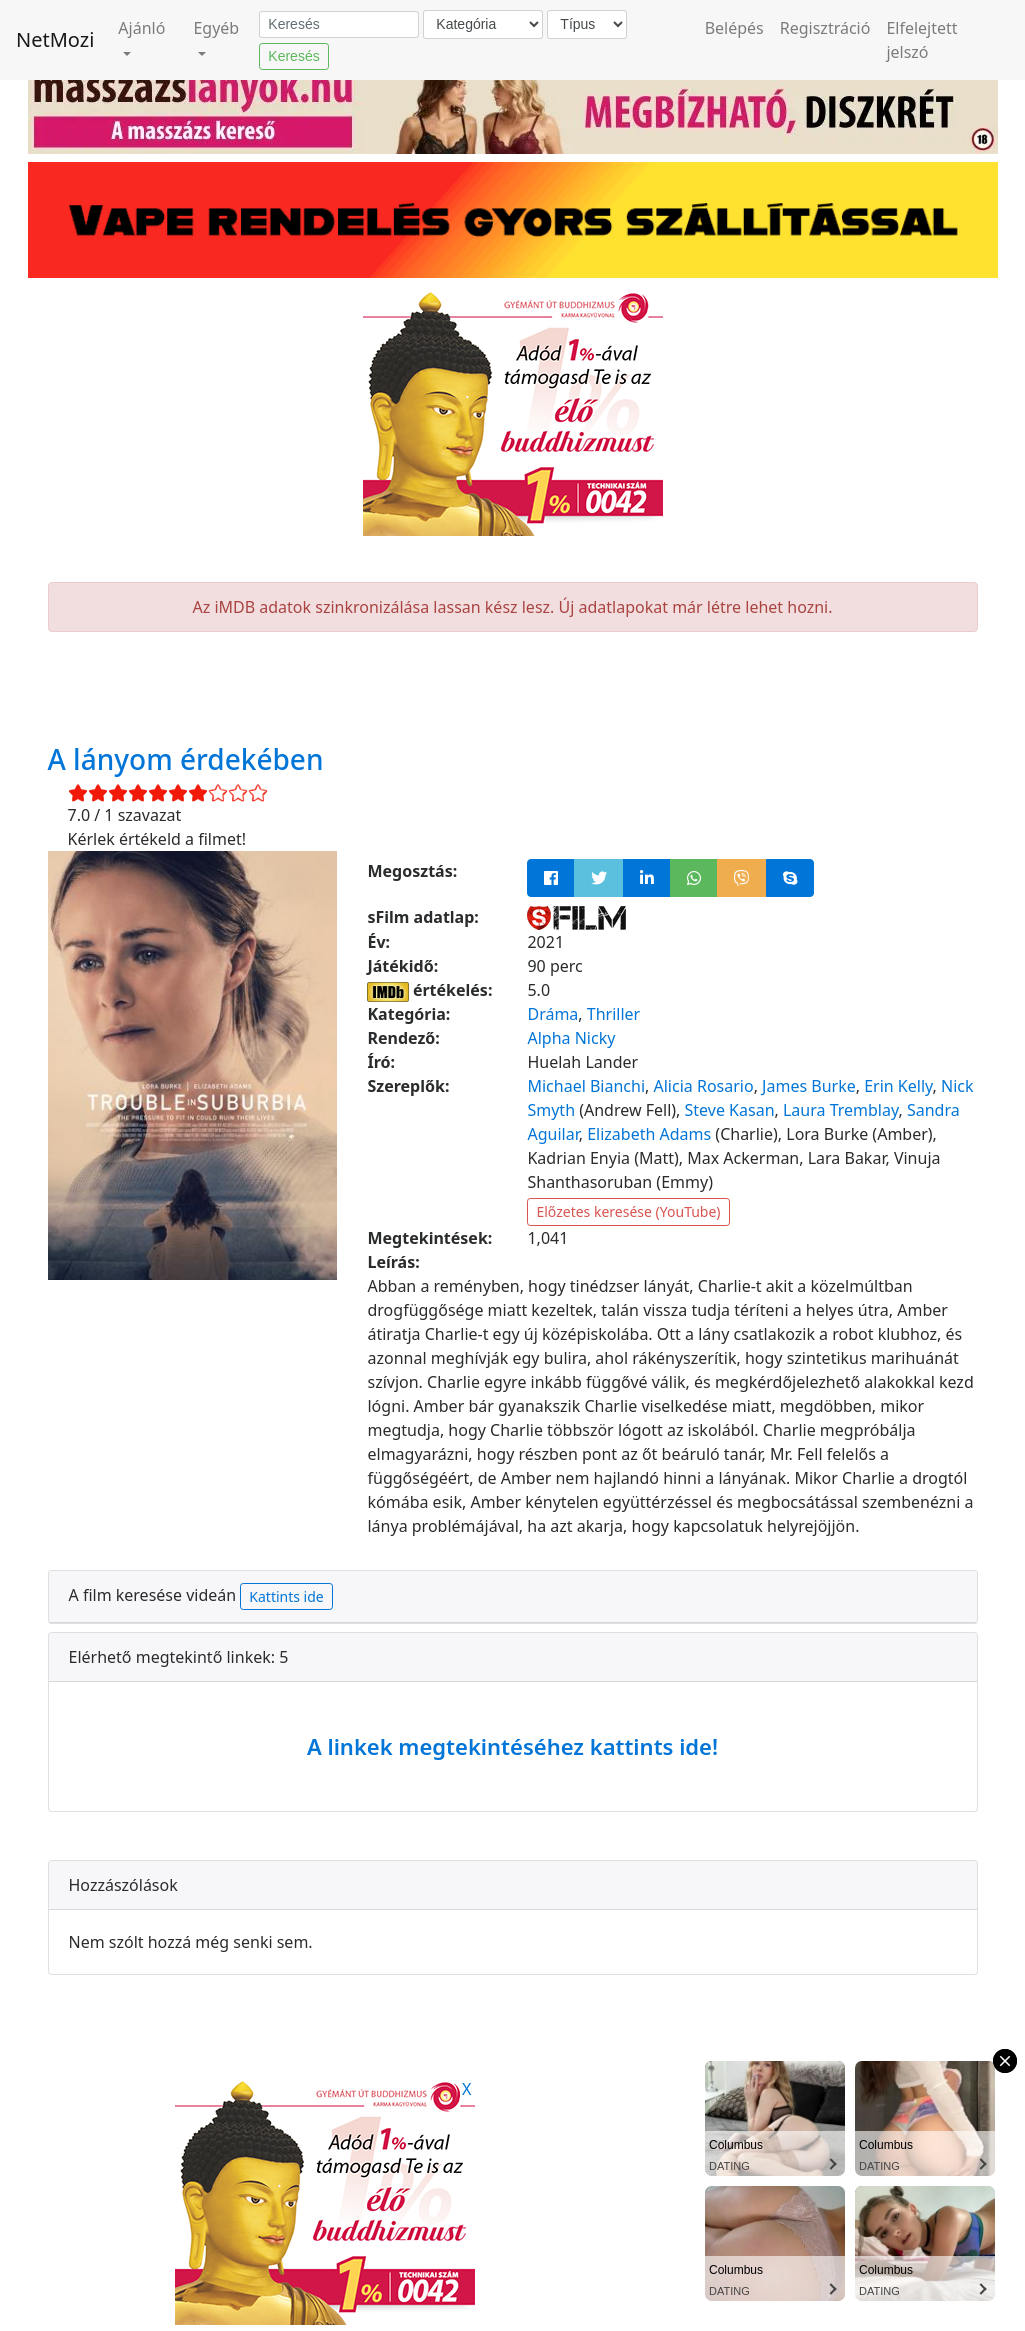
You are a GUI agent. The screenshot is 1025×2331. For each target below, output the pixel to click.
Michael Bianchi (586, 1086)
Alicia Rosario (704, 1086)
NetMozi (55, 39)
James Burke (809, 1086)
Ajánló (141, 28)
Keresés (293, 56)
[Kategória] (483, 24)
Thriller (613, 1014)
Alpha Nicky (571, 1038)
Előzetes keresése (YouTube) (628, 1211)
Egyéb (216, 28)
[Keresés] (339, 25)
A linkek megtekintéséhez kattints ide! (512, 1746)
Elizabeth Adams (649, 1134)
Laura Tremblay (841, 1110)
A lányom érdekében (186, 759)
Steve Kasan (730, 1110)
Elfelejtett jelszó (921, 40)
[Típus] (587, 24)
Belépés (734, 28)
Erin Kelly (898, 1086)
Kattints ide (286, 1596)
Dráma (552, 1014)
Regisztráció (825, 28)
